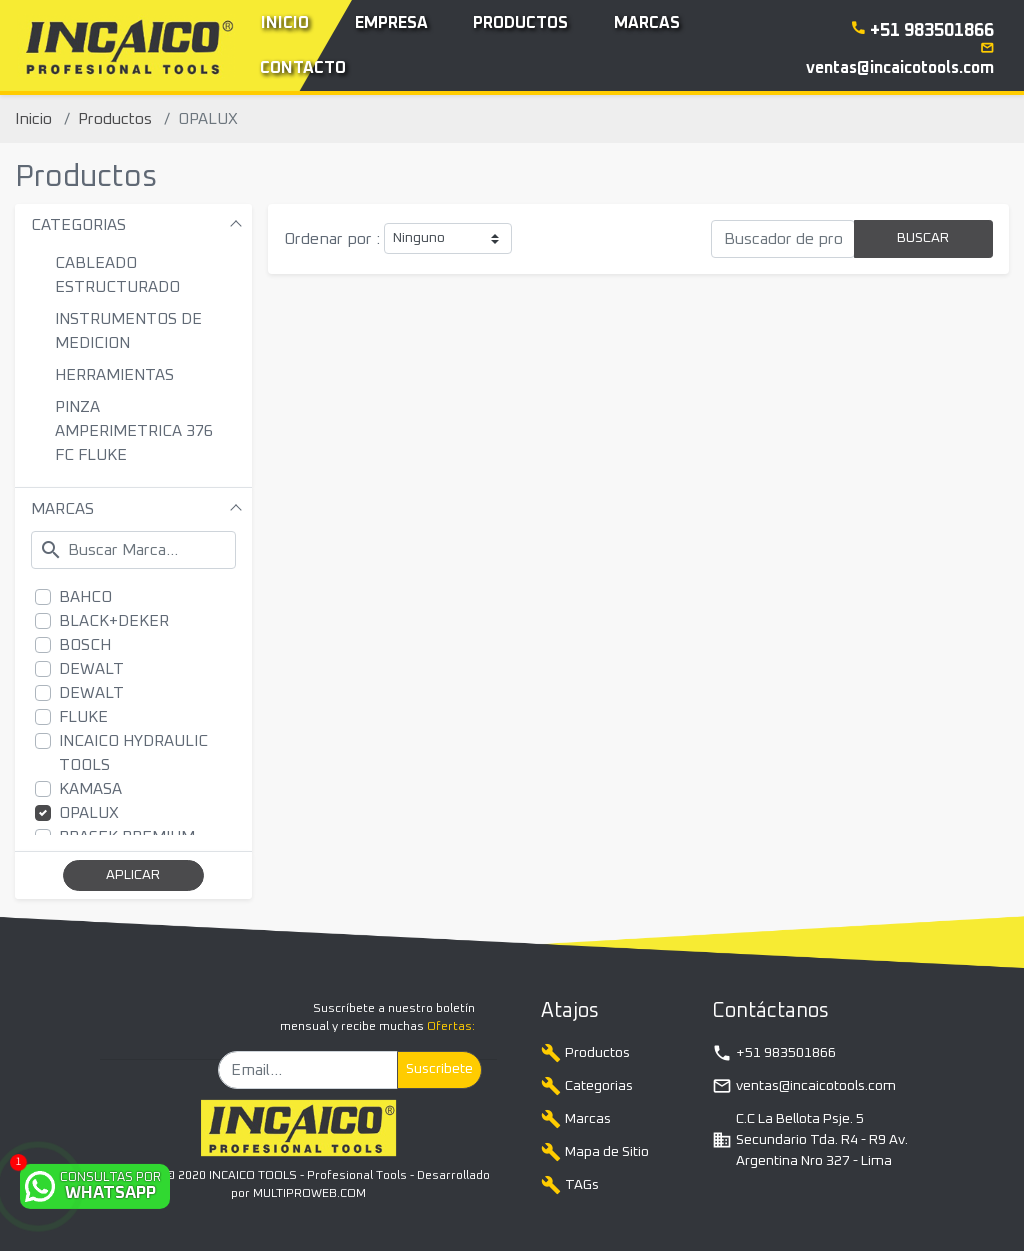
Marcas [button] (647, 23)
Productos (115, 119)
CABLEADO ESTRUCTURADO (117, 275)
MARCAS (62, 509)
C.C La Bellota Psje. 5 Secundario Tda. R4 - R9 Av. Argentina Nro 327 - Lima (810, 1140)
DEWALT (91, 669)
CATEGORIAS (78, 225)
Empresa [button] (391, 23)
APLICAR (133, 875)
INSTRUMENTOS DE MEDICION (128, 331)
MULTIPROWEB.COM (309, 1194)
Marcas (576, 1119)
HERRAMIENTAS (114, 375)
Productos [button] (520, 23)
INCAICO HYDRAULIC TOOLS (133, 753)
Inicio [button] (285, 23)
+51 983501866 (774, 1053)
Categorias (587, 1086)
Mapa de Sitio (595, 1152)
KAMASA (90, 789)
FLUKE (83, 717)
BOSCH (85, 645)
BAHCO (85, 597)
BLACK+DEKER (114, 621)
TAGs (570, 1185)
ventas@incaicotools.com (804, 1086)
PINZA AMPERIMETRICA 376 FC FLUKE (134, 431)
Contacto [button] (303, 68)
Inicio (33, 119)
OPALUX (89, 813)
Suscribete (439, 1069)
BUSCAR (923, 238)
